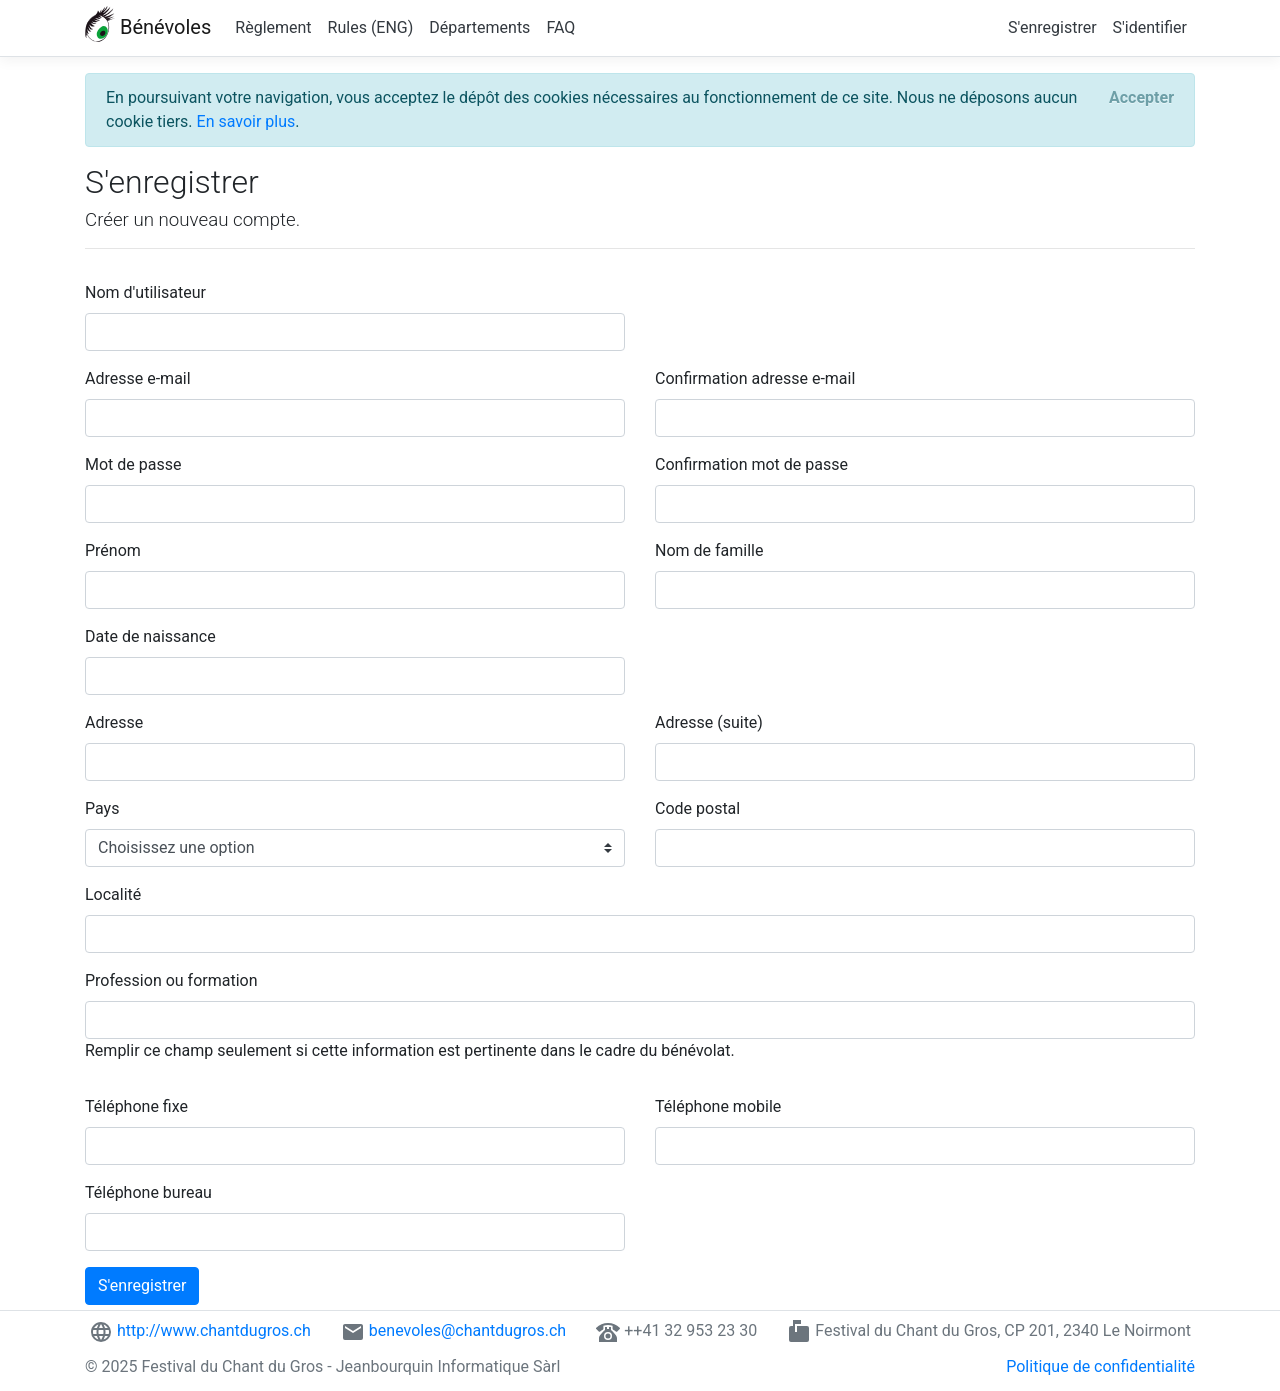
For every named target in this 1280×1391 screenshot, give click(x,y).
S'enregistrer (1052, 27)
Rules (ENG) (371, 27)
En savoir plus (246, 121)
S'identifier (1150, 27)
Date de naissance (150, 636)
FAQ (560, 27)
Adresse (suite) (709, 722)
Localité (113, 894)
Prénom (113, 550)
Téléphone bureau (148, 1192)
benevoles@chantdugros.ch (467, 1330)
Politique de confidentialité (1100, 1366)
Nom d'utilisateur (145, 292)
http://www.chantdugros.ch (214, 1330)
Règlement (273, 27)
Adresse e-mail (138, 378)
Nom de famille (709, 550)
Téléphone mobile (718, 1106)
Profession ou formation (171, 980)
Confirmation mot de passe (751, 464)
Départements (479, 27)
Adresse (114, 722)
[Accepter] (1141, 98)
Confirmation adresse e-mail (755, 378)
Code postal (697, 808)
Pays (102, 808)
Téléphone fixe (136, 1106)
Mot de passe (133, 464)
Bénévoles (148, 25)
